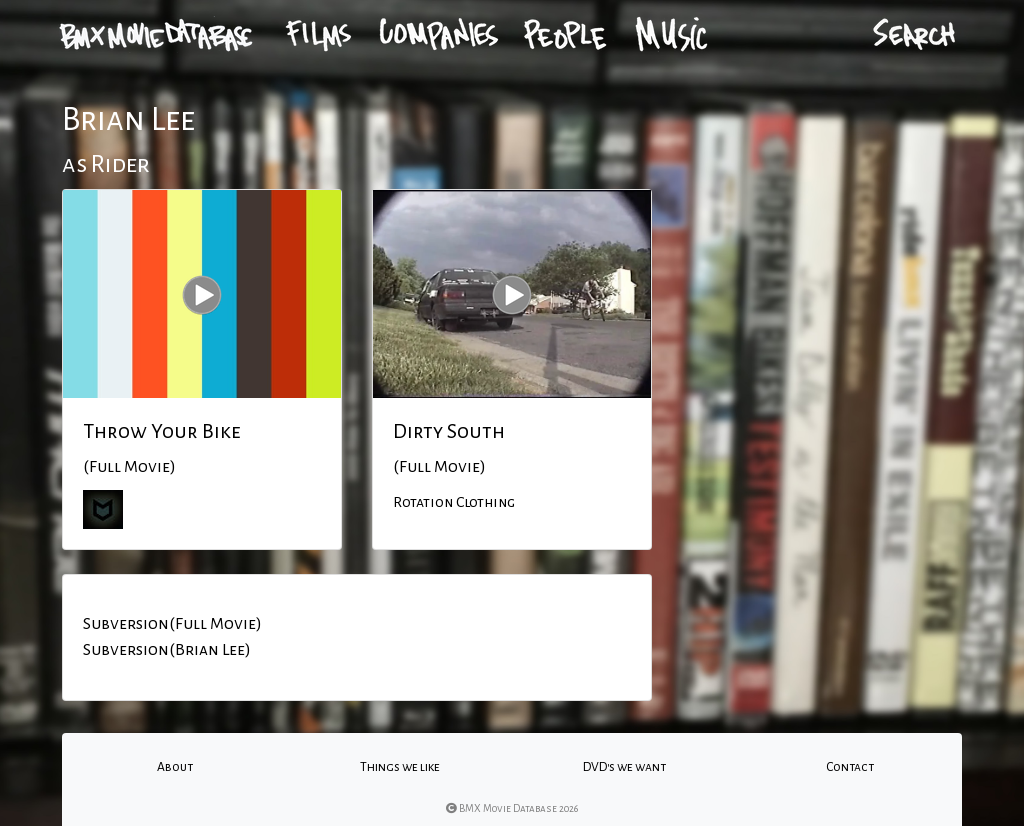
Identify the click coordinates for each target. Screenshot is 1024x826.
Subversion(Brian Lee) (167, 650)
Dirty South (449, 431)
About (175, 767)
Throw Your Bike (162, 431)
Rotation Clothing (454, 502)
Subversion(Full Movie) (172, 624)
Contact (850, 767)
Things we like (400, 767)
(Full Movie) (129, 467)
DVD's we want (624, 767)
